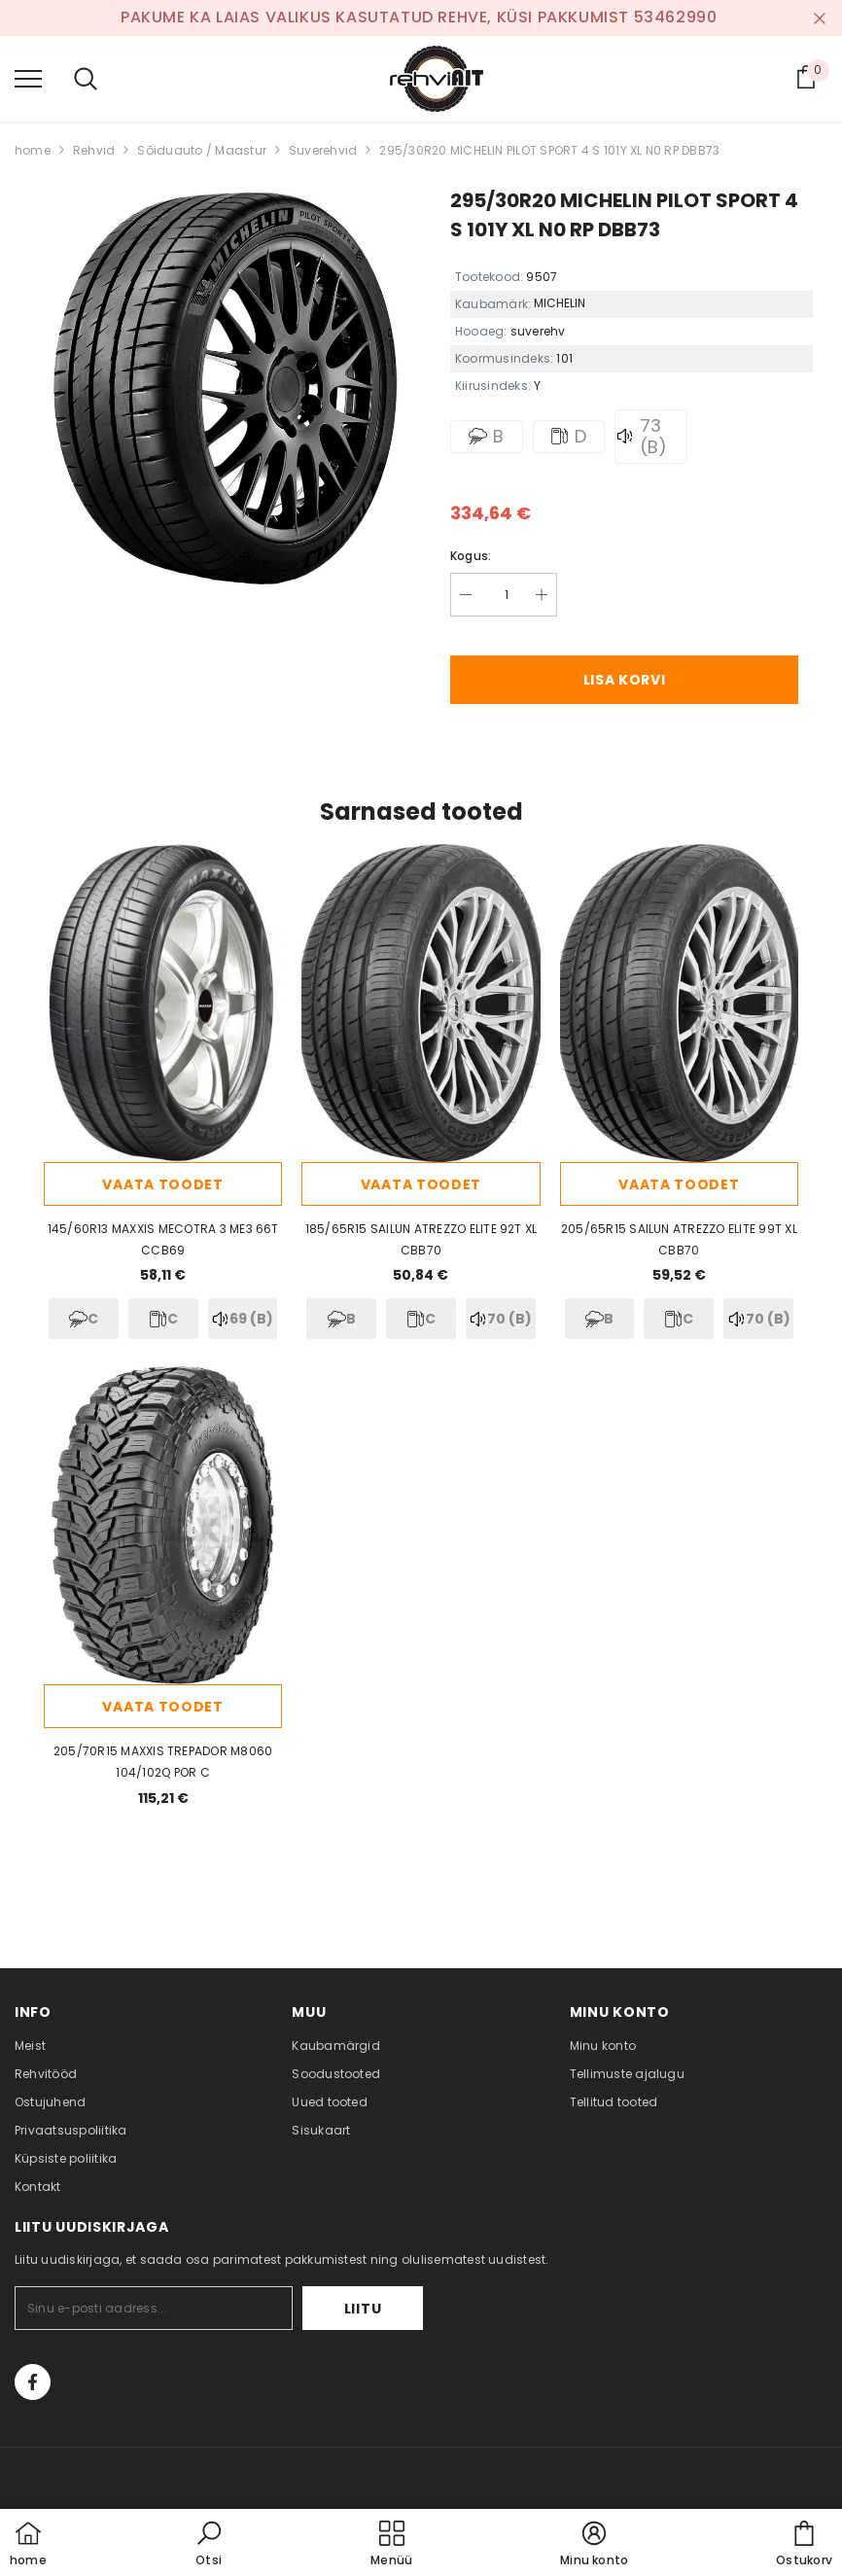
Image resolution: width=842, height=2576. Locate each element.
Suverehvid (323, 150)
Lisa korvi (624, 679)
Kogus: (470, 555)
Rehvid (94, 150)
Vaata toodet (162, 1184)
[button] (209, 2545)
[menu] (28, 77)
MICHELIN (559, 303)
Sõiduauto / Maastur (201, 150)
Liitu (363, 2308)
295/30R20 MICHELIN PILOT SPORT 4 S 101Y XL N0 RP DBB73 (549, 150)
